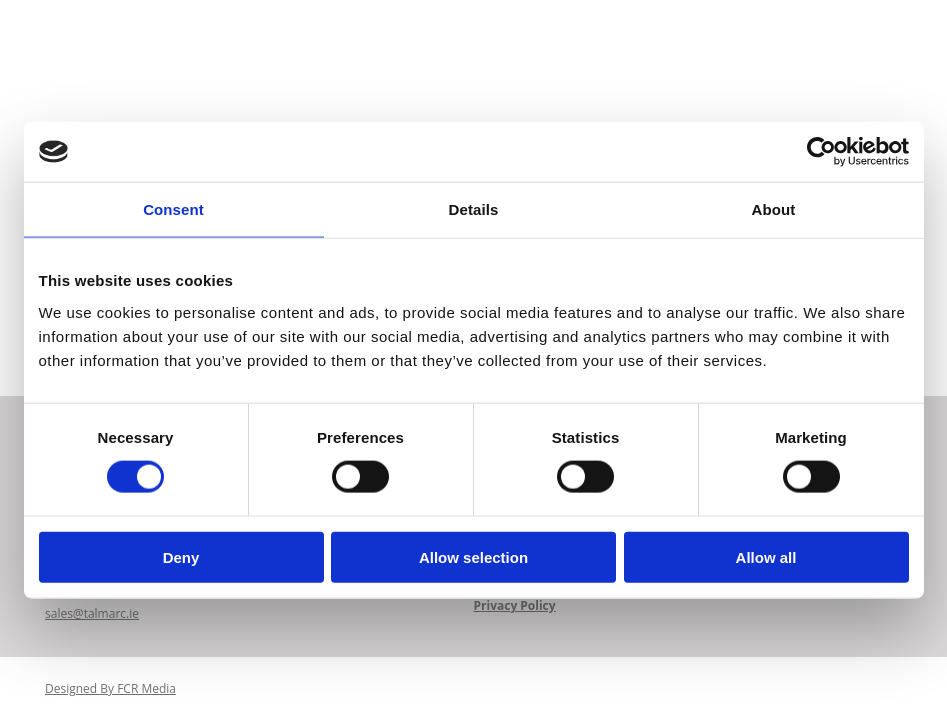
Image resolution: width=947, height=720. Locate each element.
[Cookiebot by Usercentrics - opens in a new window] (821, 152)
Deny (181, 556)
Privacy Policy (515, 606)
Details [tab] (474, 209)
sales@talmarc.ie (92, 614)
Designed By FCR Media (110, 690)
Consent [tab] (173, 209)
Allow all (766, 556)
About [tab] (774, 209)
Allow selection (473, 556)
